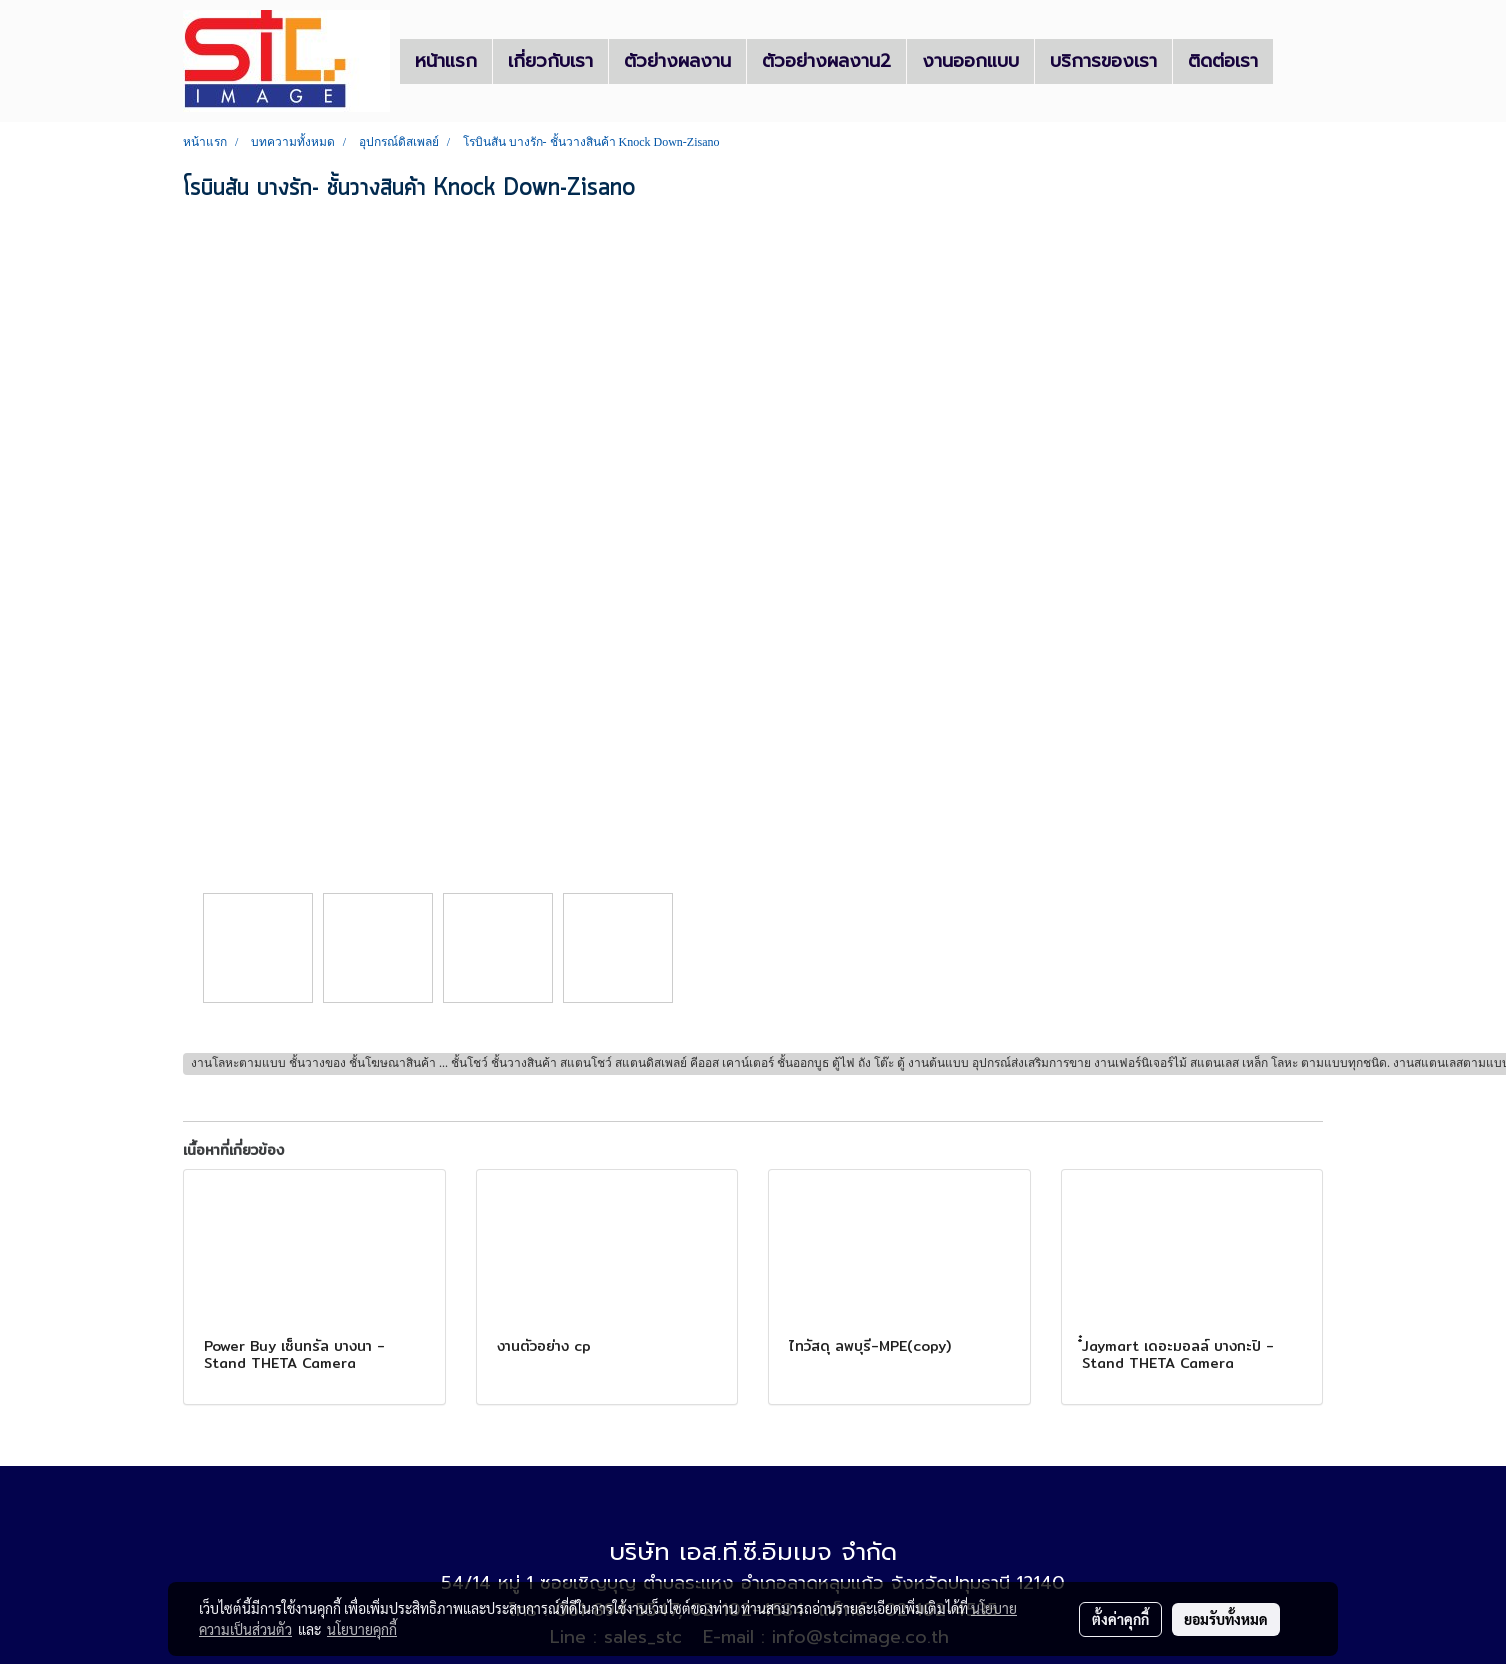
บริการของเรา (1103, 61)
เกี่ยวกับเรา (550, 61)
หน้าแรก (446, 61)
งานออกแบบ (970, 61)
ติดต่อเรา (1223, 61)
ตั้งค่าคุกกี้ (1120, 1619)
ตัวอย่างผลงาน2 (826, 61)
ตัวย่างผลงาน (677, 61)
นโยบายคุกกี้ (362, 1629)
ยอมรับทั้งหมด (1226, 1619)
